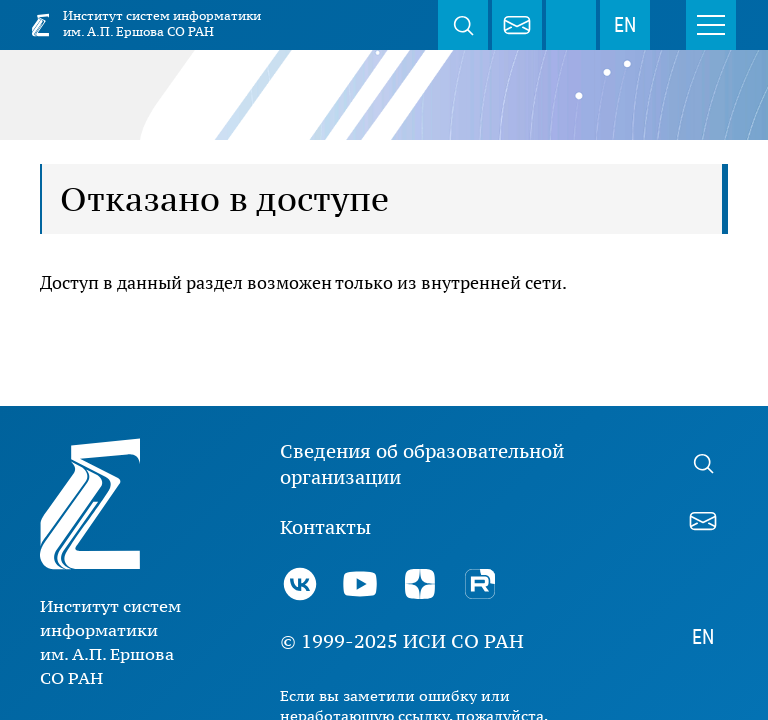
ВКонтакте (300, 584)
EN (625, 25)
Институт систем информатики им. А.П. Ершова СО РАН (162, 23)
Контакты (325, 527)
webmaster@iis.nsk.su (517, 25)
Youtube (360, 584)
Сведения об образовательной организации (422, 464)
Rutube (480, 584)
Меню (711, 25)
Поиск (463, 25)
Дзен (420, 584)
